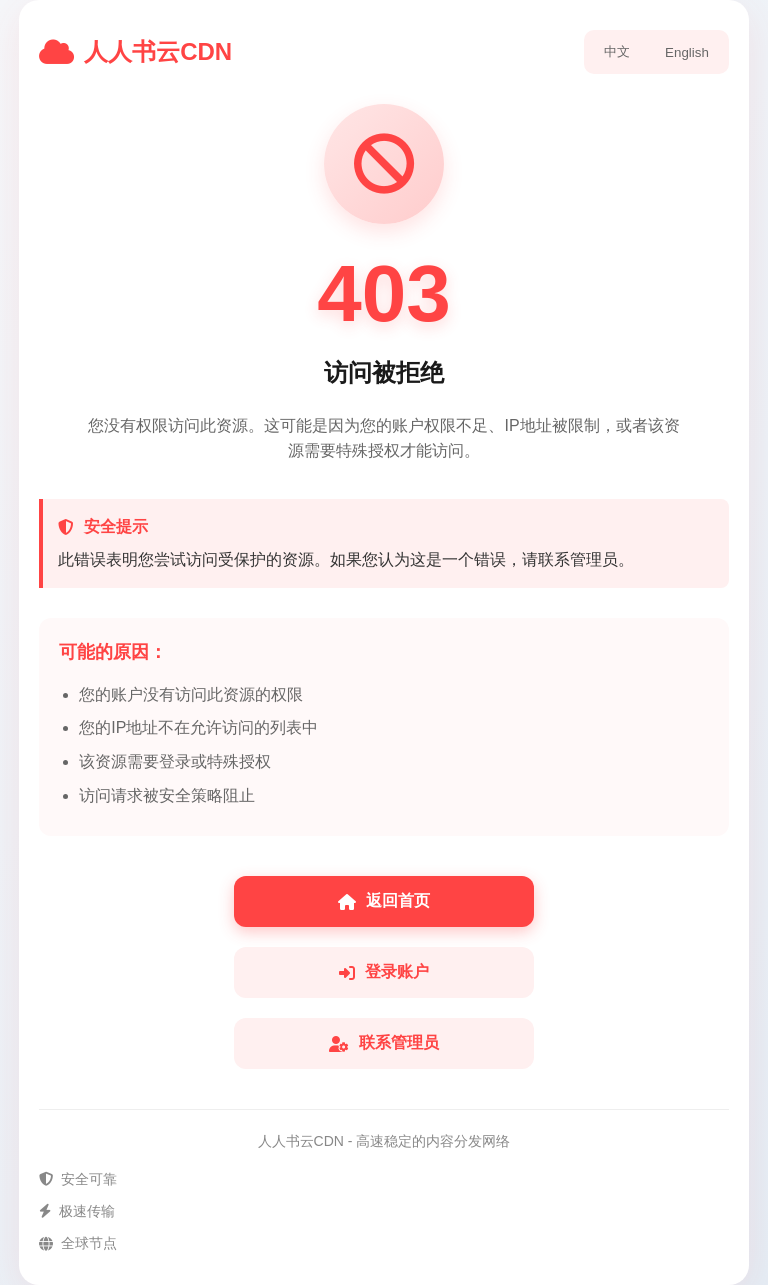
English (687, 52)
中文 (617, 51)
